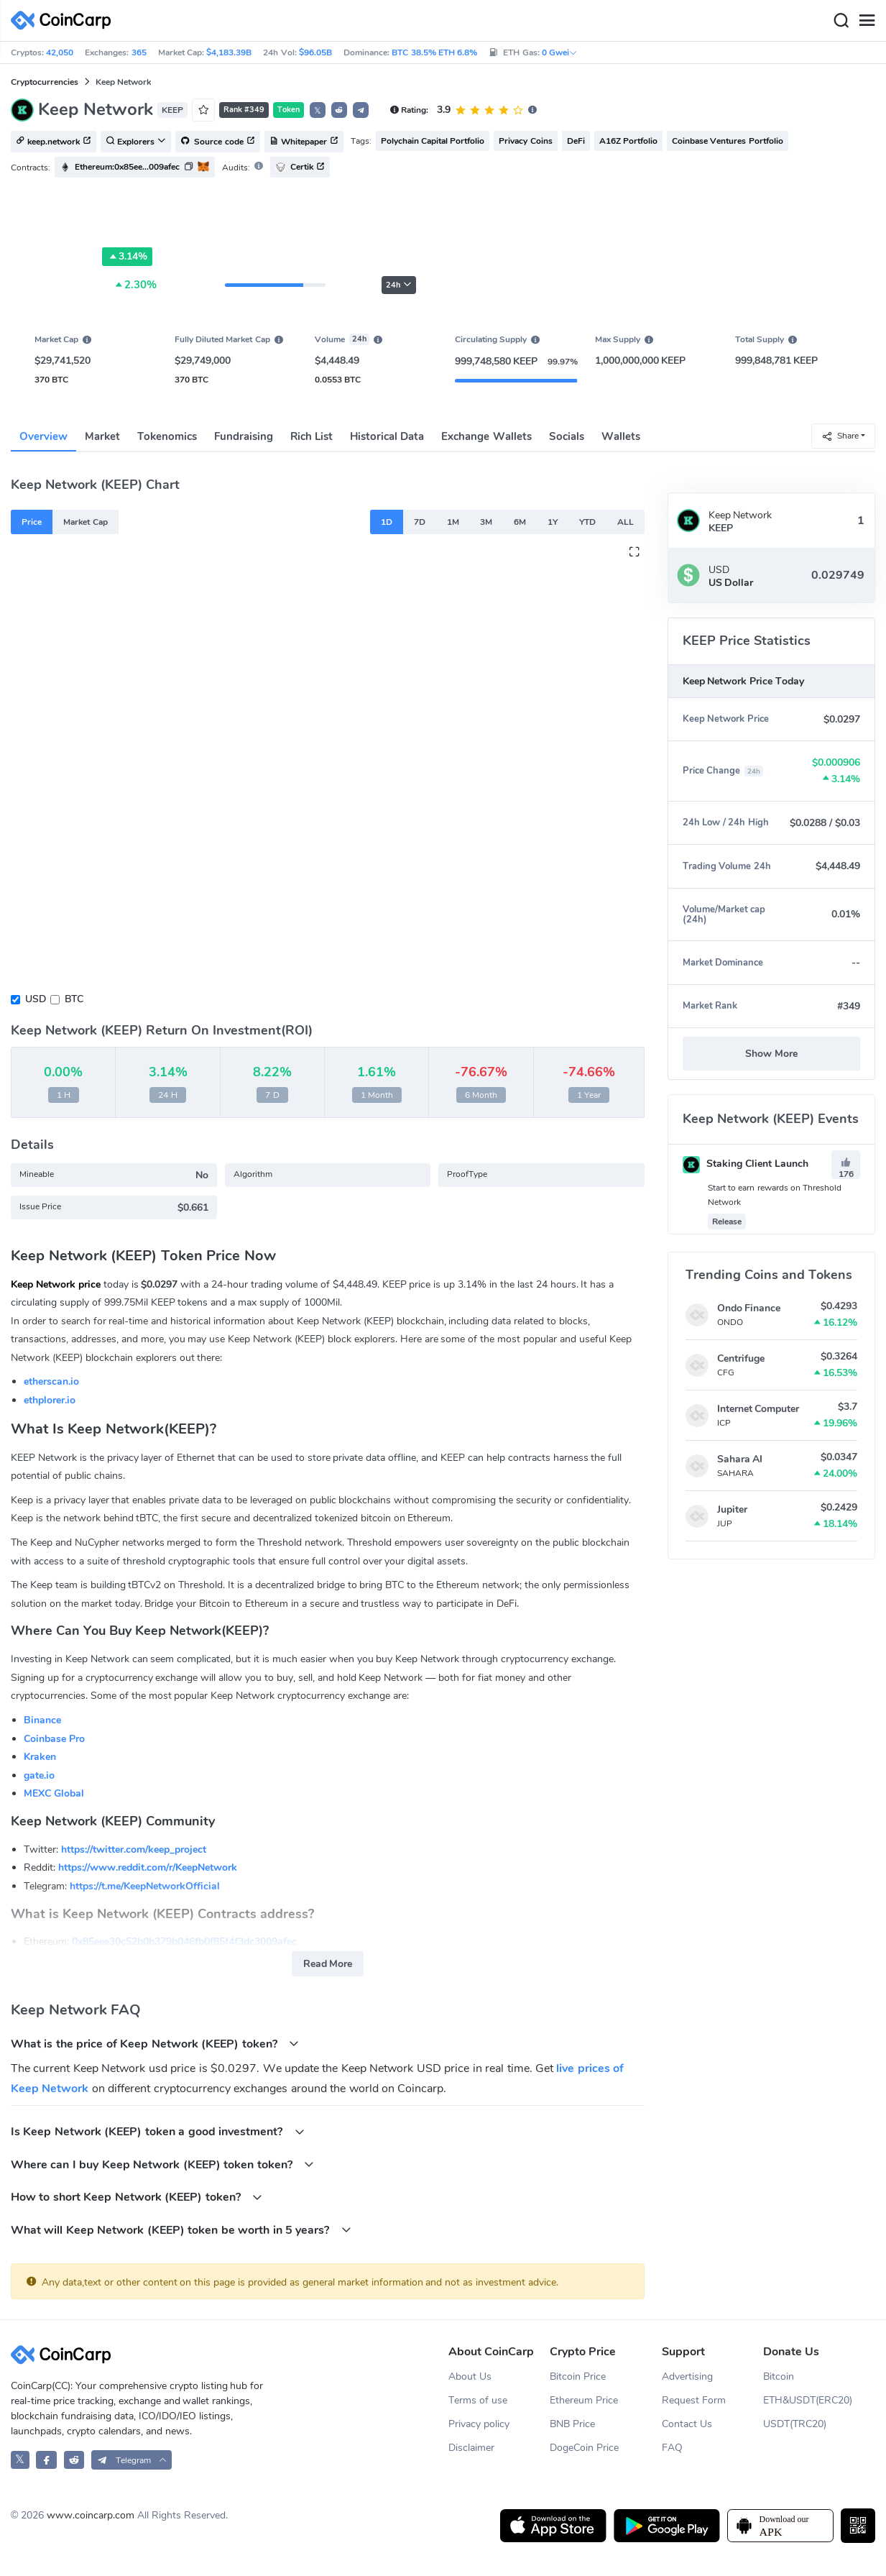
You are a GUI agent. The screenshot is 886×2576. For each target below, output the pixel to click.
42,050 (59, 52)
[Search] (840, 21)
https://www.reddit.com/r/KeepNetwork (147, 1867)
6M (520, 522)
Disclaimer (471, 2447)
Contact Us (687, 2424)
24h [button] (399, 285)
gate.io (39, 1775)
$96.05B (315, 52)
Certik (300, 167)
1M (453, 522)
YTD (587, 522)
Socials (566, 436)
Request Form (694, 2400)
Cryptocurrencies (44, 82)
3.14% (127, 256)
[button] (339, 110)
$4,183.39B (229, 52)
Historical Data (387, 436)
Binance (42, 1720)
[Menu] (866, 21)
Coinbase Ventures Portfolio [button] (727, 141)
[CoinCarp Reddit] (74, 2460)
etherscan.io (51, 1381)
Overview (43, 436)
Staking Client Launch (746, 1163)
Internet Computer (758, 1409)
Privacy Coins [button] (525, 141)
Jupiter (732, 1509)
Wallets (620, 436)
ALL (625, 522)
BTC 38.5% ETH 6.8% (434, 52)
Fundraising (243, 436)
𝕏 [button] (317, 110)
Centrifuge (741, 1358)
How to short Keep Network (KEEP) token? (136, 2196)
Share (840, 436)
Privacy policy (478, 2424)
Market (102, 436)
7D (419, 522)
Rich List (311, 436)
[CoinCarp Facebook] (46, 2460)
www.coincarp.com (90, 2515)
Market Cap (85, 522)
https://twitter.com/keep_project (133, 1849)
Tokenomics (167, 436)
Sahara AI (740, 1459)
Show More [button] (771, 1053)
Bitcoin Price (578, 2376)
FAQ (672, 2447)
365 (139, 52)
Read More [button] (328, 1964)
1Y (553, 522)
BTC (74, 999)
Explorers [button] (136, 142)
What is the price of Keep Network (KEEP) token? (155, 2043)
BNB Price (572, 2424)
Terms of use (477, 2400)
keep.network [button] (53, 142)
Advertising (687, 2376)
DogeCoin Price (584, 2447)
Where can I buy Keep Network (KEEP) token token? (162, 2164)
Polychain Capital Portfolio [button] (433, 141)
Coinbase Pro (54, 1739)
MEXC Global (54, 1793)
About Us (470, 2376)
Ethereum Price (584, 2400)
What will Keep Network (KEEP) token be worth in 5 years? (181, 2229)
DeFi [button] (576, 141)
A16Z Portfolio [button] (628, 141)
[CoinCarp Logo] (65, 20)
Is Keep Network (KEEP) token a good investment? (158, 2131)
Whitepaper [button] (303, 142)
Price (32, 522)
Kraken (40, 1757)
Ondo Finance (749, 1308)
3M (486, 522)
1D (386, 522)
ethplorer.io (49, 1400)
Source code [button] (217, 142)
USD (35, 999)
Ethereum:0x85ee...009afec (127, 167)
